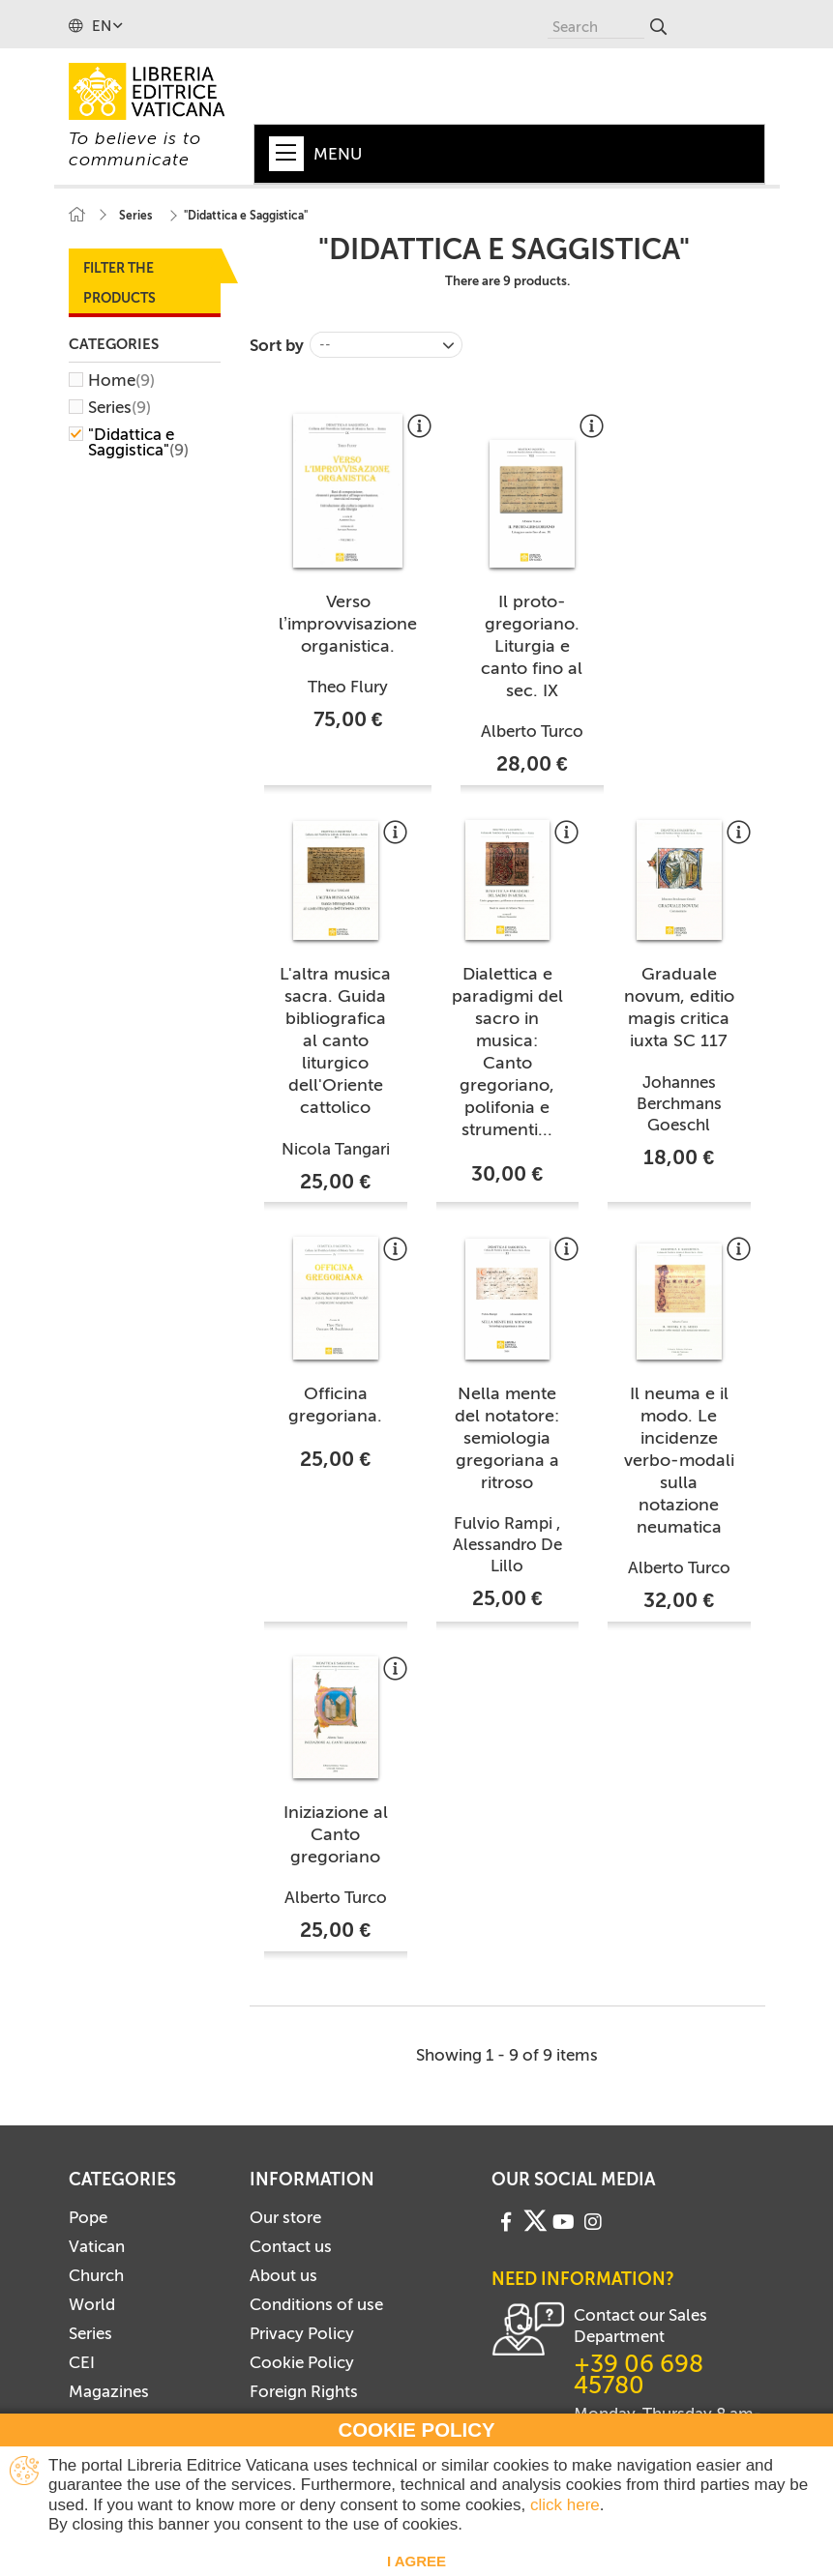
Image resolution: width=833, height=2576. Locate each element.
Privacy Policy (302, 2333)
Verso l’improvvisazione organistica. (348, 624)
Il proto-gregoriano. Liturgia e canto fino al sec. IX (531, 646)
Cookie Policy (302, 2362)
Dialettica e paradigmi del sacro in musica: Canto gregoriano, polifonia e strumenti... (507, 1051)
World (92, 2304)
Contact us (291, 2246)
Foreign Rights (304, 2391)
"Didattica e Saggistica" (138, 441)
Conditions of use (316, 2304)
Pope (88, 2217)
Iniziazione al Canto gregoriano (335, 1834)
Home (121, 380)
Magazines (109, 2391)
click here (565, 2505)
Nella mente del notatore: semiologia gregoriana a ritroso (507, 1438)
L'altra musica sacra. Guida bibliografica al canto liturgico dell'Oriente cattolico (335, 1040)
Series (119, 407)
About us (283, 2275)
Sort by (277, 345)
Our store (285, 2217)
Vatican (97, 2246)
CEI (82, 2362)
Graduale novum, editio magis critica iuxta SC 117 (679, 1007)
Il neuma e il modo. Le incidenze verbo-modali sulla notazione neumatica (679, 1460)
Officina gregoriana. (335, 1404)
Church (96, 2275)
